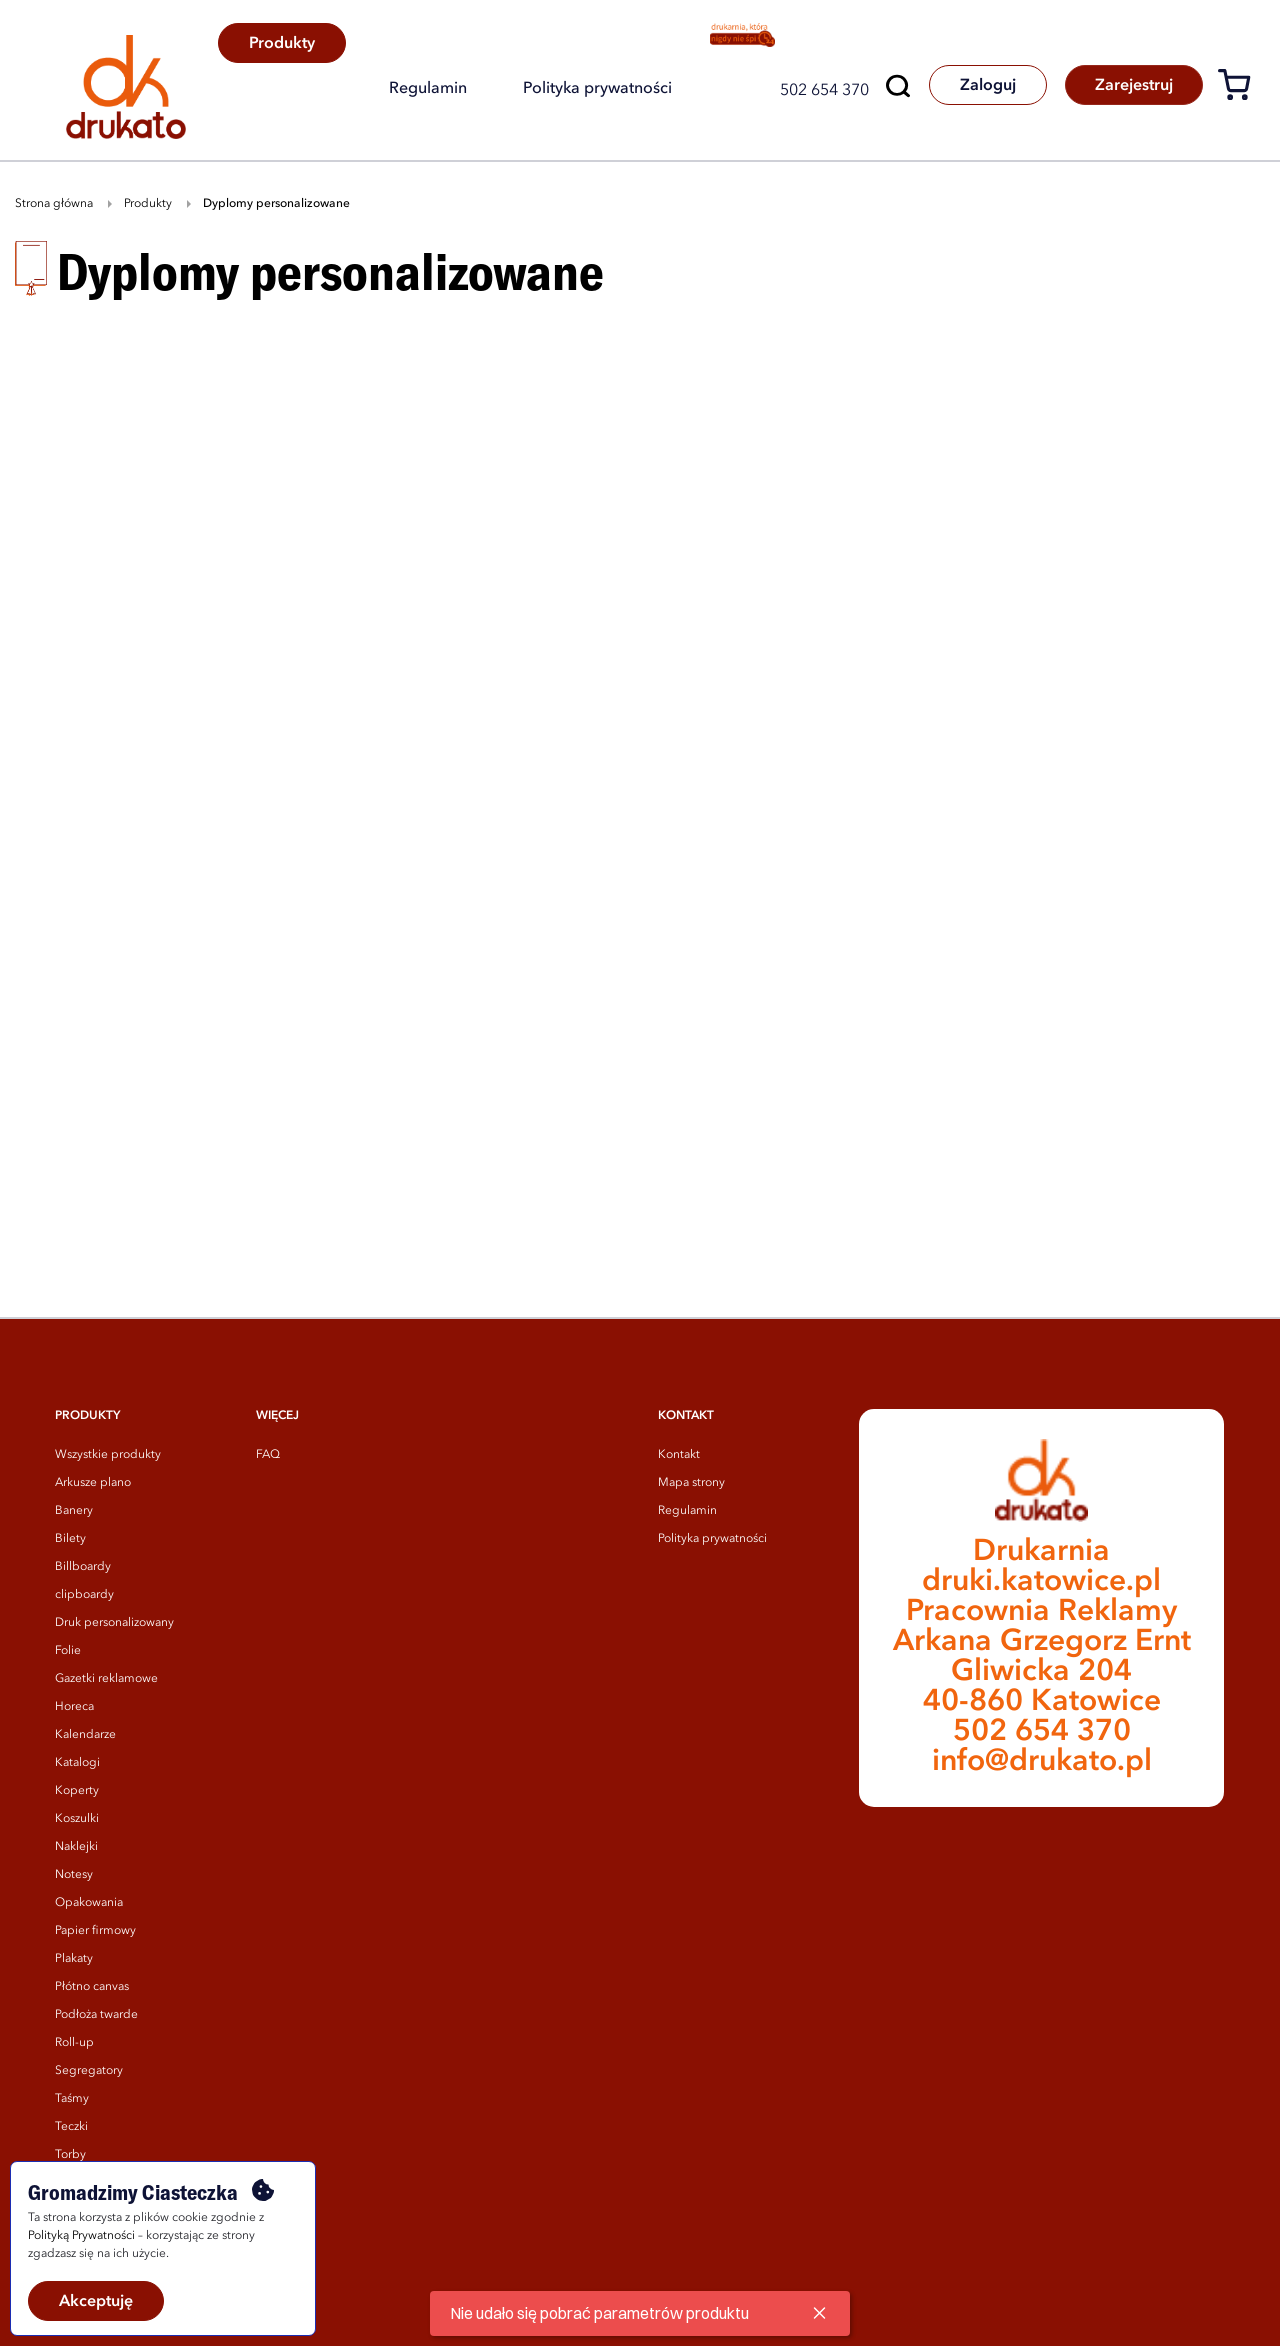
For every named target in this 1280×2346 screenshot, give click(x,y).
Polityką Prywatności (81, 2236)
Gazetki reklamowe (106, 1679)
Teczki (71, 2127)
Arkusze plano (93, 1483)
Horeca (74, 1707)
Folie (68, 1651)
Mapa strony (691, 1483)
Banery (74, 1511)
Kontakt (679, 1455)
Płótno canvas (92, 1987)
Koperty (77, 1791)
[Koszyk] (1241, 88)
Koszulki (77, 1819)
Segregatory (89, 2071)
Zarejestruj (1133, 86)
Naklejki (76, 1847)
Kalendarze (85, 1735)
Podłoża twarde (96, 2015)
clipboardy (84, 1595)
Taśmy (72, 2099)
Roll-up (74, 2043)
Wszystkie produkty (108, 1455)
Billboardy (83, 1567)
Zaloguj (984, 86)
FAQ (268, 1455)
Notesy (74, 1875)
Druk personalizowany (114, 1623)
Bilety (70, 1539)
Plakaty (74, 1959)
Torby (70, 2155)
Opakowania (89, 1903)
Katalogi (77, 1763)
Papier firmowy (95, 1931)
